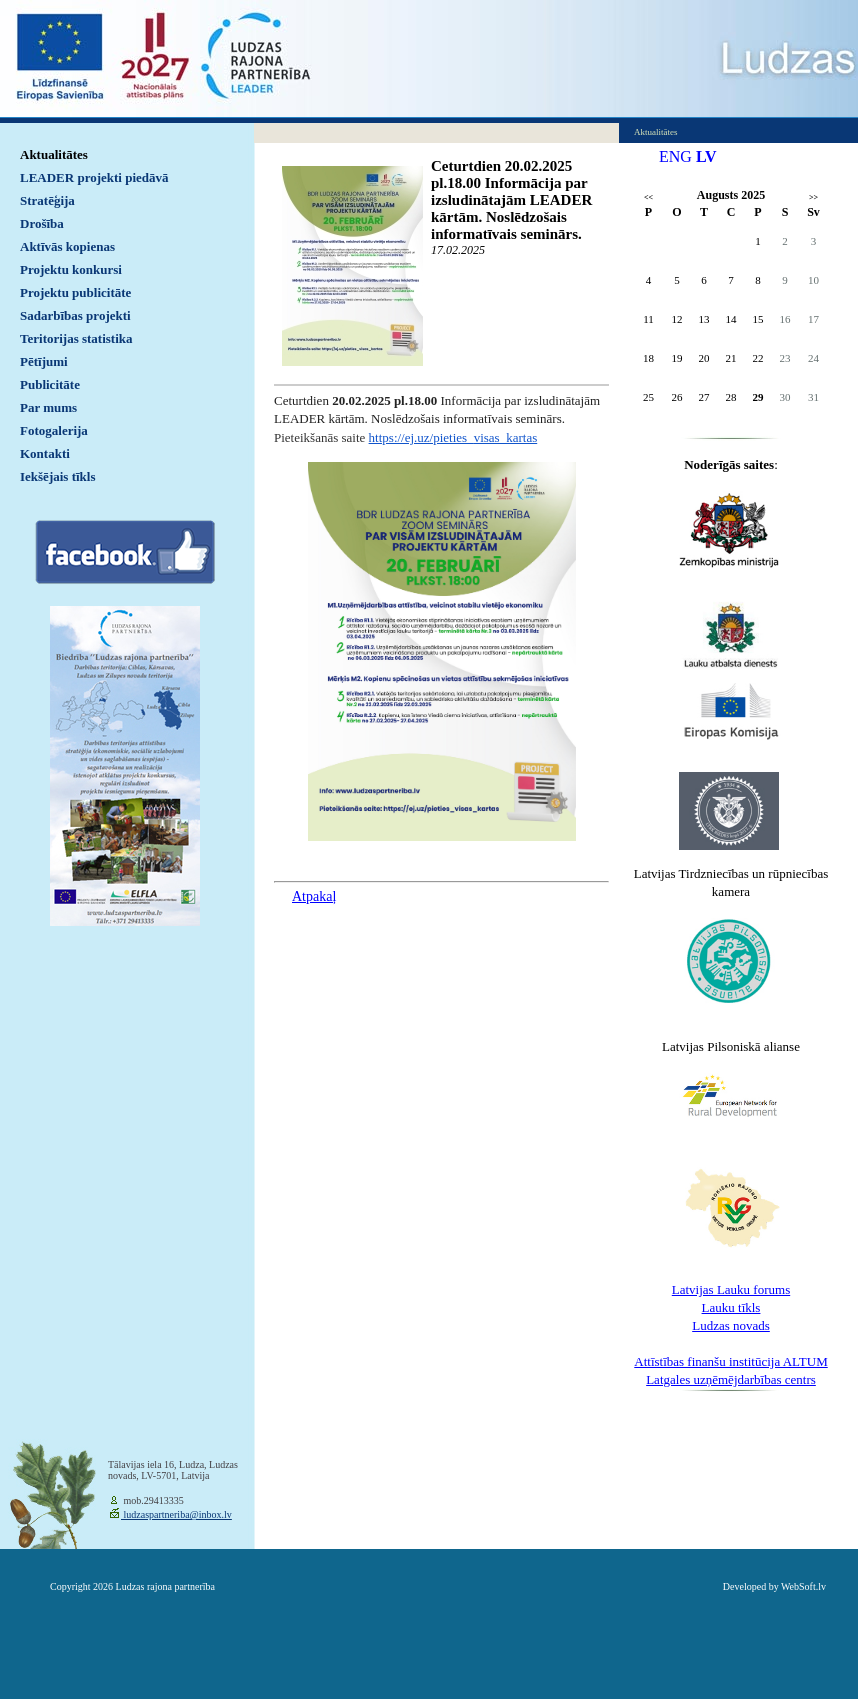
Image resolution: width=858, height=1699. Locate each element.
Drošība (42, 223)
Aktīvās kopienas (67, 246)
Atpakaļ (314, 896)
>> (813, 197)
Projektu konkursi (71, 269)
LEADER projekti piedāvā (94, 177)
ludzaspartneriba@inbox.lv (176, 1514)
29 (758, 397)
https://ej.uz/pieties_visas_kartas (453, 437)
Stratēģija (47, 200)
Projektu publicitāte (75, 292)
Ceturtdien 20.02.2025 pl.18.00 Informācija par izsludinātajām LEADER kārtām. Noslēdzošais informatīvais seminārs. (511, 200)
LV (706, 156)
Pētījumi (44, 361)
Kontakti (45, 453)
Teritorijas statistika (76, 338)
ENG (675, 156)
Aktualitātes (54, 154)
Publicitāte (50, 384)
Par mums (48, 407)
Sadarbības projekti (75, 315)
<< (648, 197)
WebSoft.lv (803, 1586)
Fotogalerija (54, 430)
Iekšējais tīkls (57, 476)
